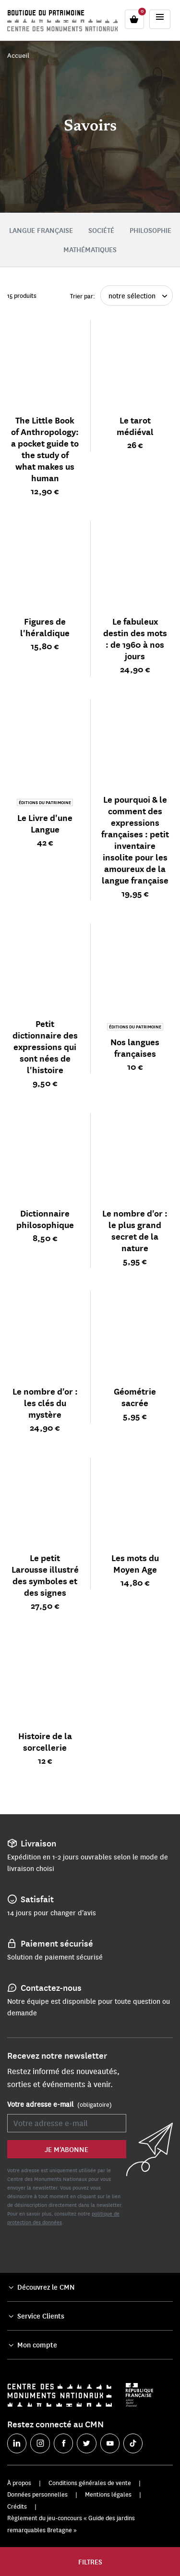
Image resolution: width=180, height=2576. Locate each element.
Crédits (17, 2506)
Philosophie (150, 230)
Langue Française (41, 230)
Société (101, 230)
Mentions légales (108, 2494)
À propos (19, 2482)
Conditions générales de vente (89, 2482)
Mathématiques (90, 249)
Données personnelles (37, 2494)
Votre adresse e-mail (59, 2104)
